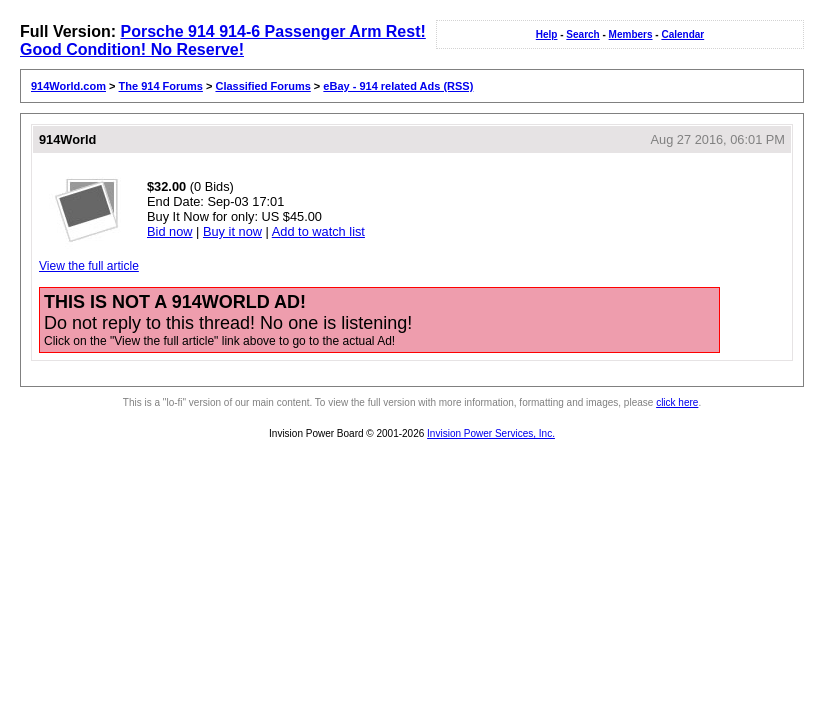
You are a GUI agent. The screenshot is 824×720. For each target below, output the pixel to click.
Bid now (170, 231)
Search (582, 34)
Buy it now (232, 231)
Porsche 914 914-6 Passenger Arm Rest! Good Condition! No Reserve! (223, 40)
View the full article (89, 266)
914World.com (68, 86)
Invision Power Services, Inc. (491, 433)
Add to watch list (318, 231)
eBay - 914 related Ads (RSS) (398, 86)
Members (631, 34)
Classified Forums (262, 86)
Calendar (682, 34)
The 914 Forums (161, 86)
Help (547, 34)
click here (677, 402)
